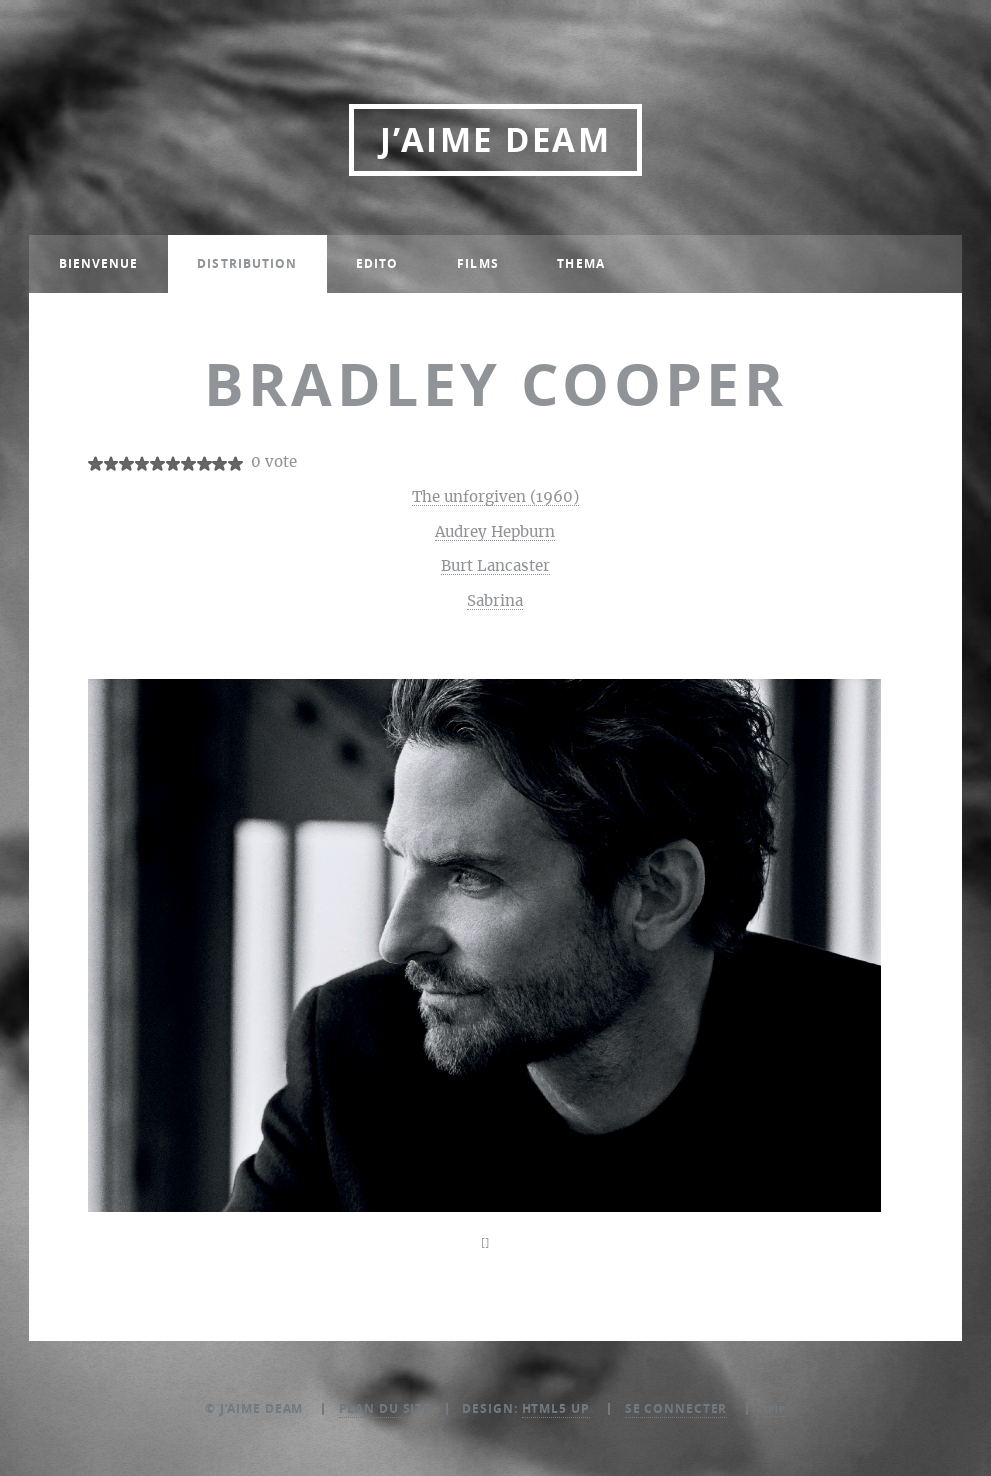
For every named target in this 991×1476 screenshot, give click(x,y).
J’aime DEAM (495, 139)
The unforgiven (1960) (495, 497)
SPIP (775, 1409)
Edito (377, 263)
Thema (581, 263)
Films (478, 263)
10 (235, 463)
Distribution (247, 263)
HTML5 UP (556, 1408)
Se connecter (676, 1408)
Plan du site (385, 1408)
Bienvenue (99, 263)
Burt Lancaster (495, 566)
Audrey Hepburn (495, 532)
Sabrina (495, 601)
